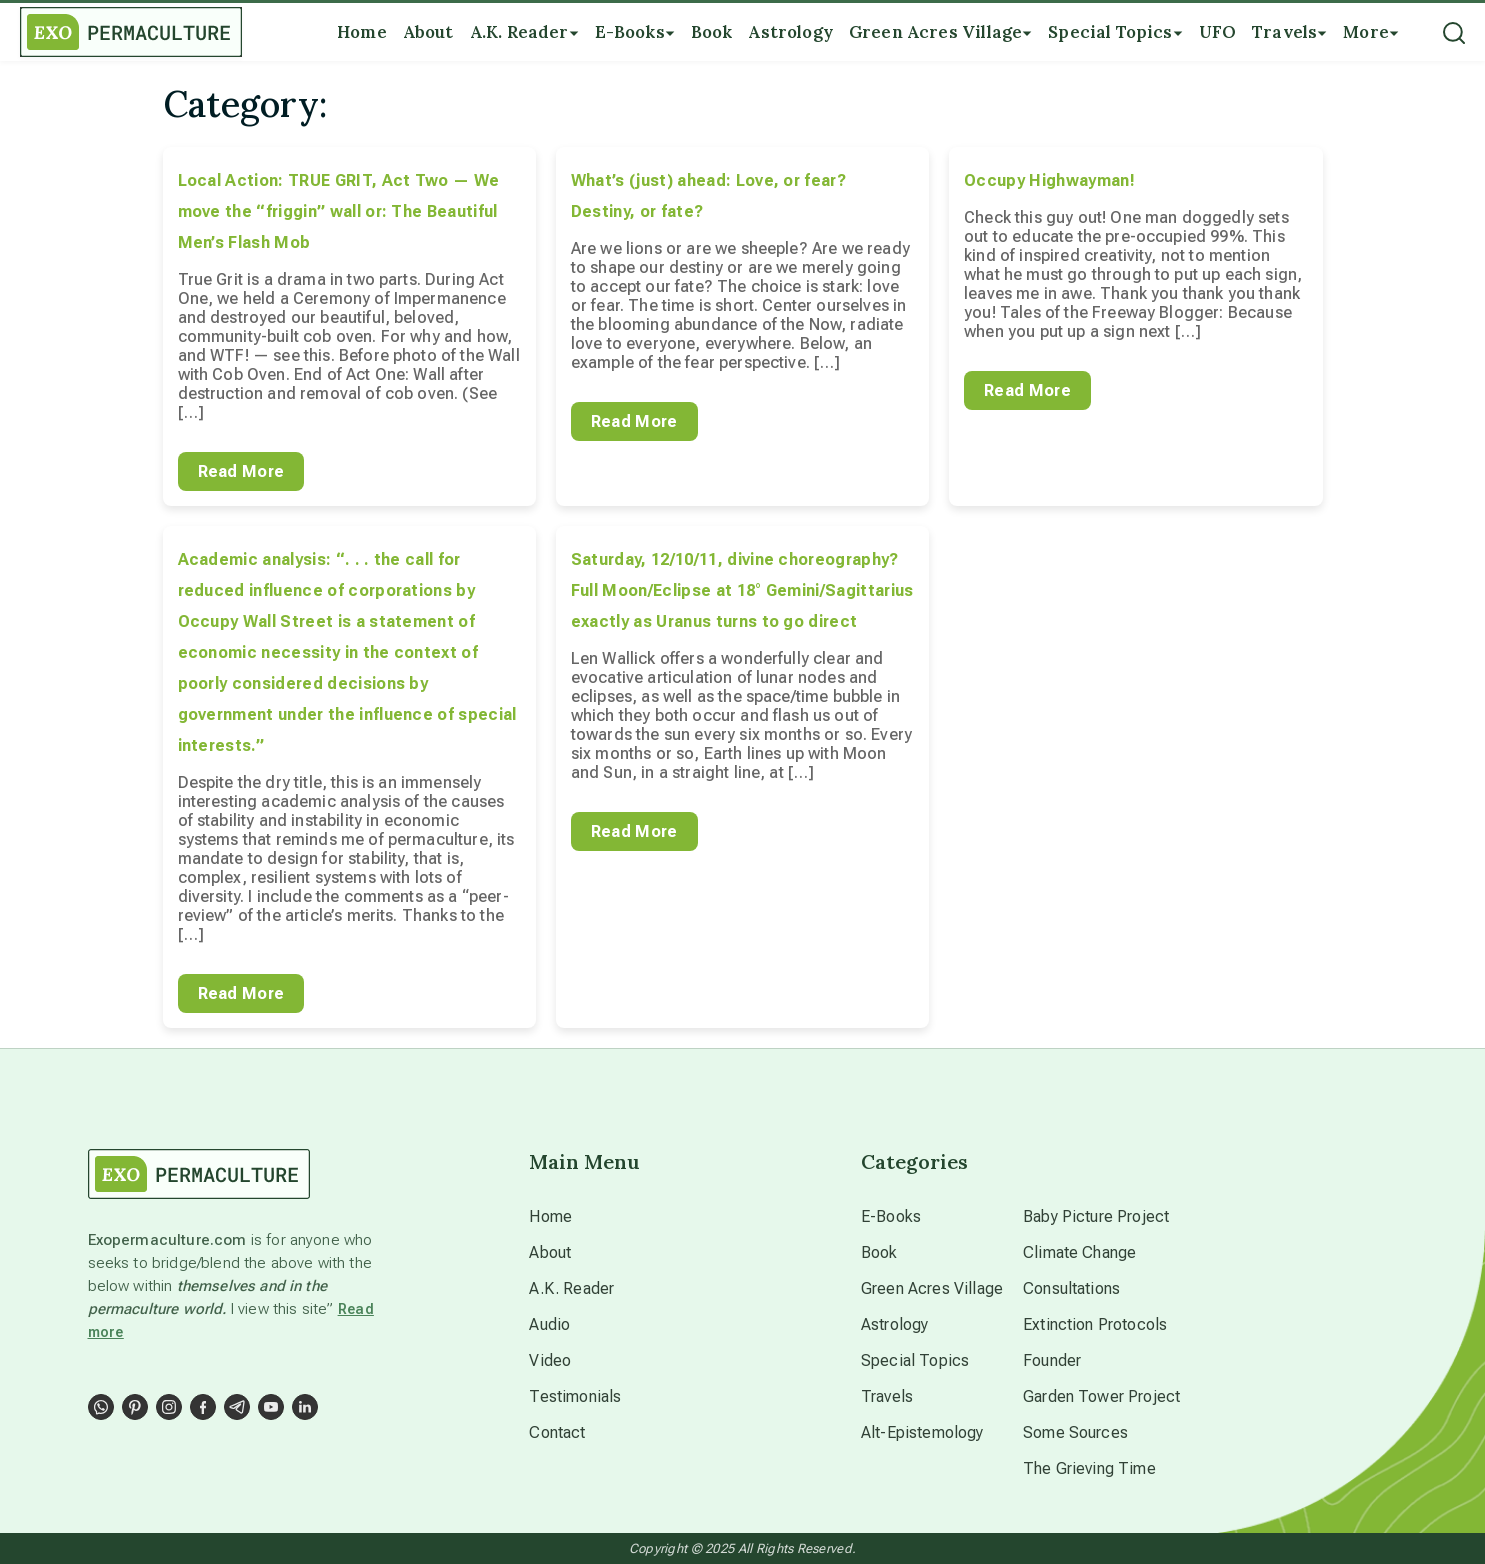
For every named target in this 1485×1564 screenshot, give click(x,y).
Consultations (1071, 1288)
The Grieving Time (1089, 1468)
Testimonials (575, 1396)
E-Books (891, 1216)
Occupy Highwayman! (1049, 180)
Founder (1052, 1360)
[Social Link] (101, 1407)
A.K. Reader (571, 1288)
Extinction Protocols (1095, 1324)
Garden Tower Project (1101, 1396)
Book (879, 1252)
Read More (241, 471)
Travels (887, 1396)
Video (550, 1360)
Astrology (894, 1324)
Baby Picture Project (1096, 1216)
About (550, 1252)
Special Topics (915, 1360)
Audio (549, 1324)
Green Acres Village (932, 1288)
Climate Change (1079, 1252)
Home (550, 1216)
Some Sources (1075, 1432)
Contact (557, 1432)
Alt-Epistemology (922, 1432)
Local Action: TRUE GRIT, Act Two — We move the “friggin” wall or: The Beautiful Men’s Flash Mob (339, 211)
